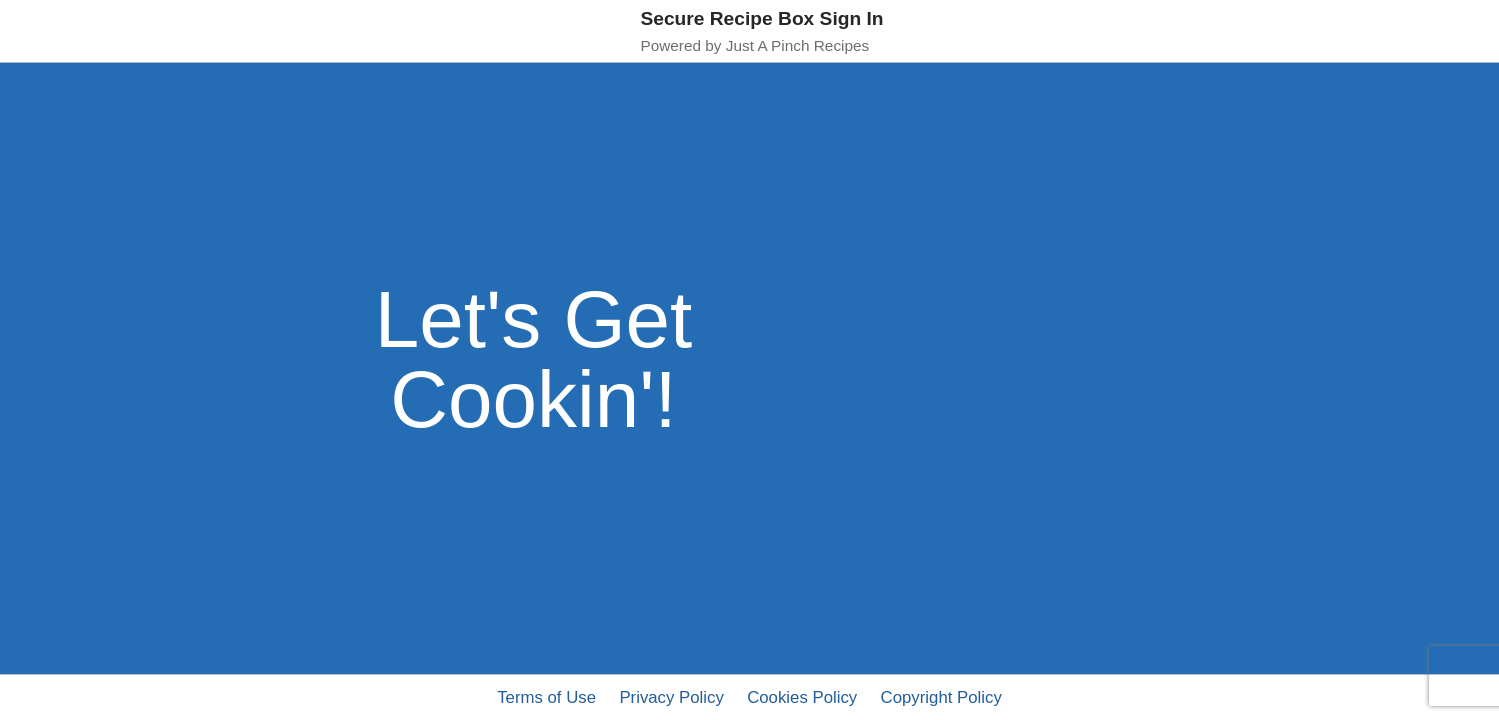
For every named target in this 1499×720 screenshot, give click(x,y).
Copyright (941, 697)
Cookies (802, 697)
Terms (546, 697)
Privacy (671, 697)
